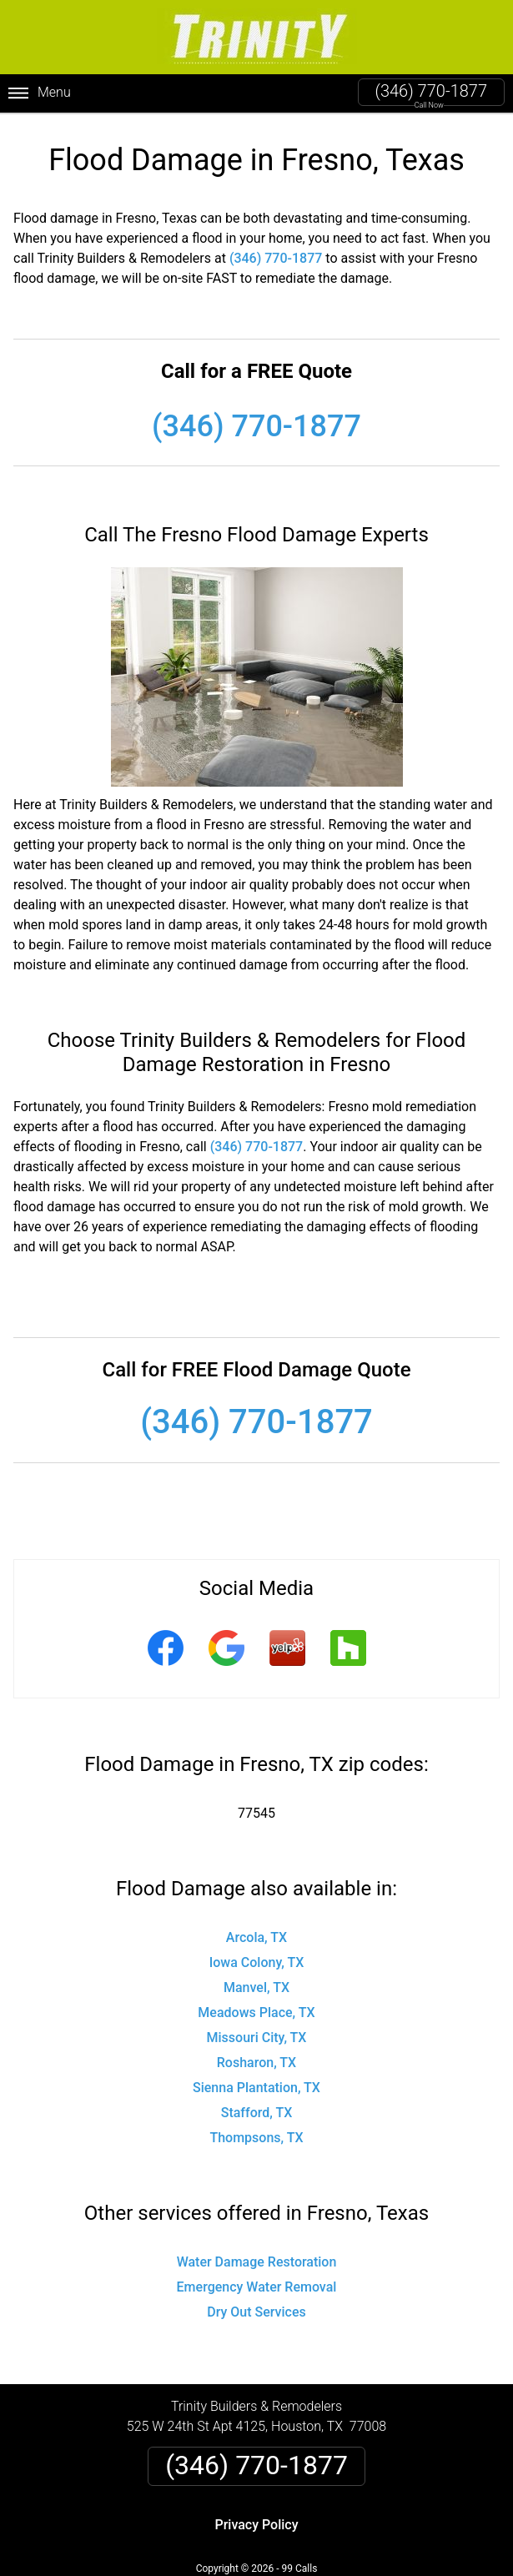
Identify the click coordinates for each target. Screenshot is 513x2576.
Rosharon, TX (256, 2062)
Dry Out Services (256, 2312)
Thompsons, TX (256, 2138)
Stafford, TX (257, 2113)
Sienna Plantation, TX (256, 2088)
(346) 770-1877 (431, 91)
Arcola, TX (256, 1937)
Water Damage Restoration (257, 2262)
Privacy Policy (256, 2525)
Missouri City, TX (257, 2037)
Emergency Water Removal (257, 2287)
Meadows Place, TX (256, 2012)
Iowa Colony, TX (256, 1962)
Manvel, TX (256, 1987)
